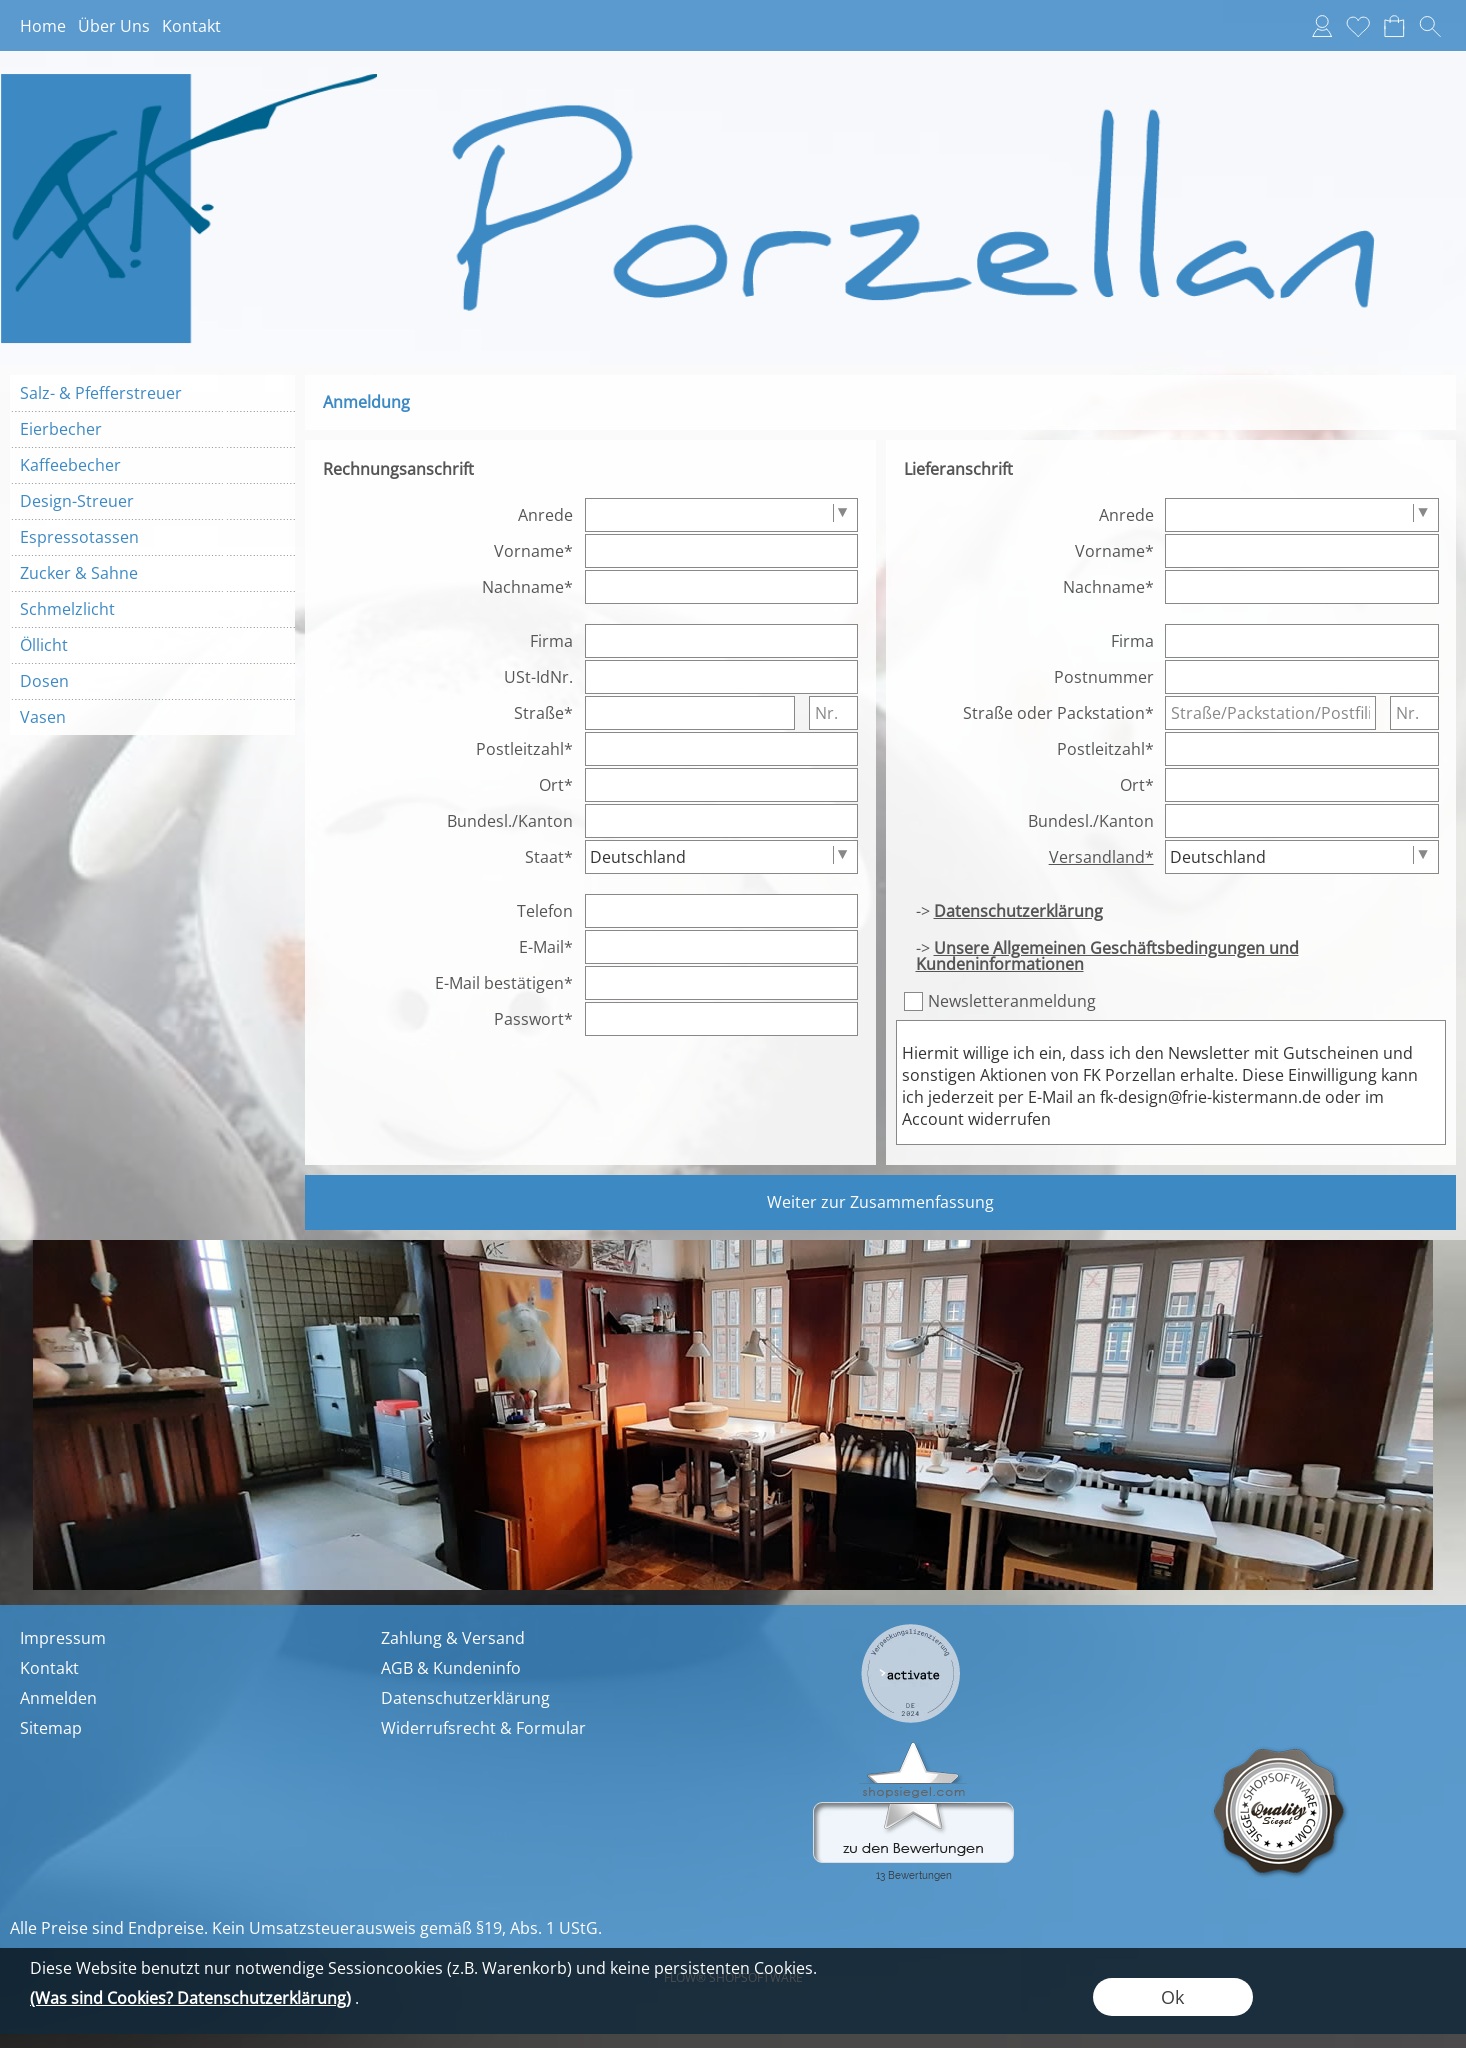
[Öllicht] (152, 645)
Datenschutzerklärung (465, 1698)
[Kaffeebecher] (152, 465)
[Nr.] (833, 713)
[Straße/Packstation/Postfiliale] (1270, 713)
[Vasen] (152, 717)
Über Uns (114, 26)
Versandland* (1101, 857)
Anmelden (58, 1698)
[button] (1430, 26)
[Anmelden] (1322, 26)
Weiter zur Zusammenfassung (880, 1202)
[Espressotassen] (152, 537)
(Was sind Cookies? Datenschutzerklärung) (190, 1998)
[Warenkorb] (1394, 26)
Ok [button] (1172, 1997)
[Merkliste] (1358, 26)
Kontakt (191, 26)
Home (43, 26)
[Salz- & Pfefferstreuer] (152, 393)
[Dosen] (152, 681)
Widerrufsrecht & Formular (483, 1728)
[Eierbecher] (152, 429)
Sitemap (51, 1728)
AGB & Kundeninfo (451, 1668)
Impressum (63, 1638)
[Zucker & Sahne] (152, 573)
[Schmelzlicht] (152, 609)
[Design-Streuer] (152, 501)
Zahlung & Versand (453, 1638)
